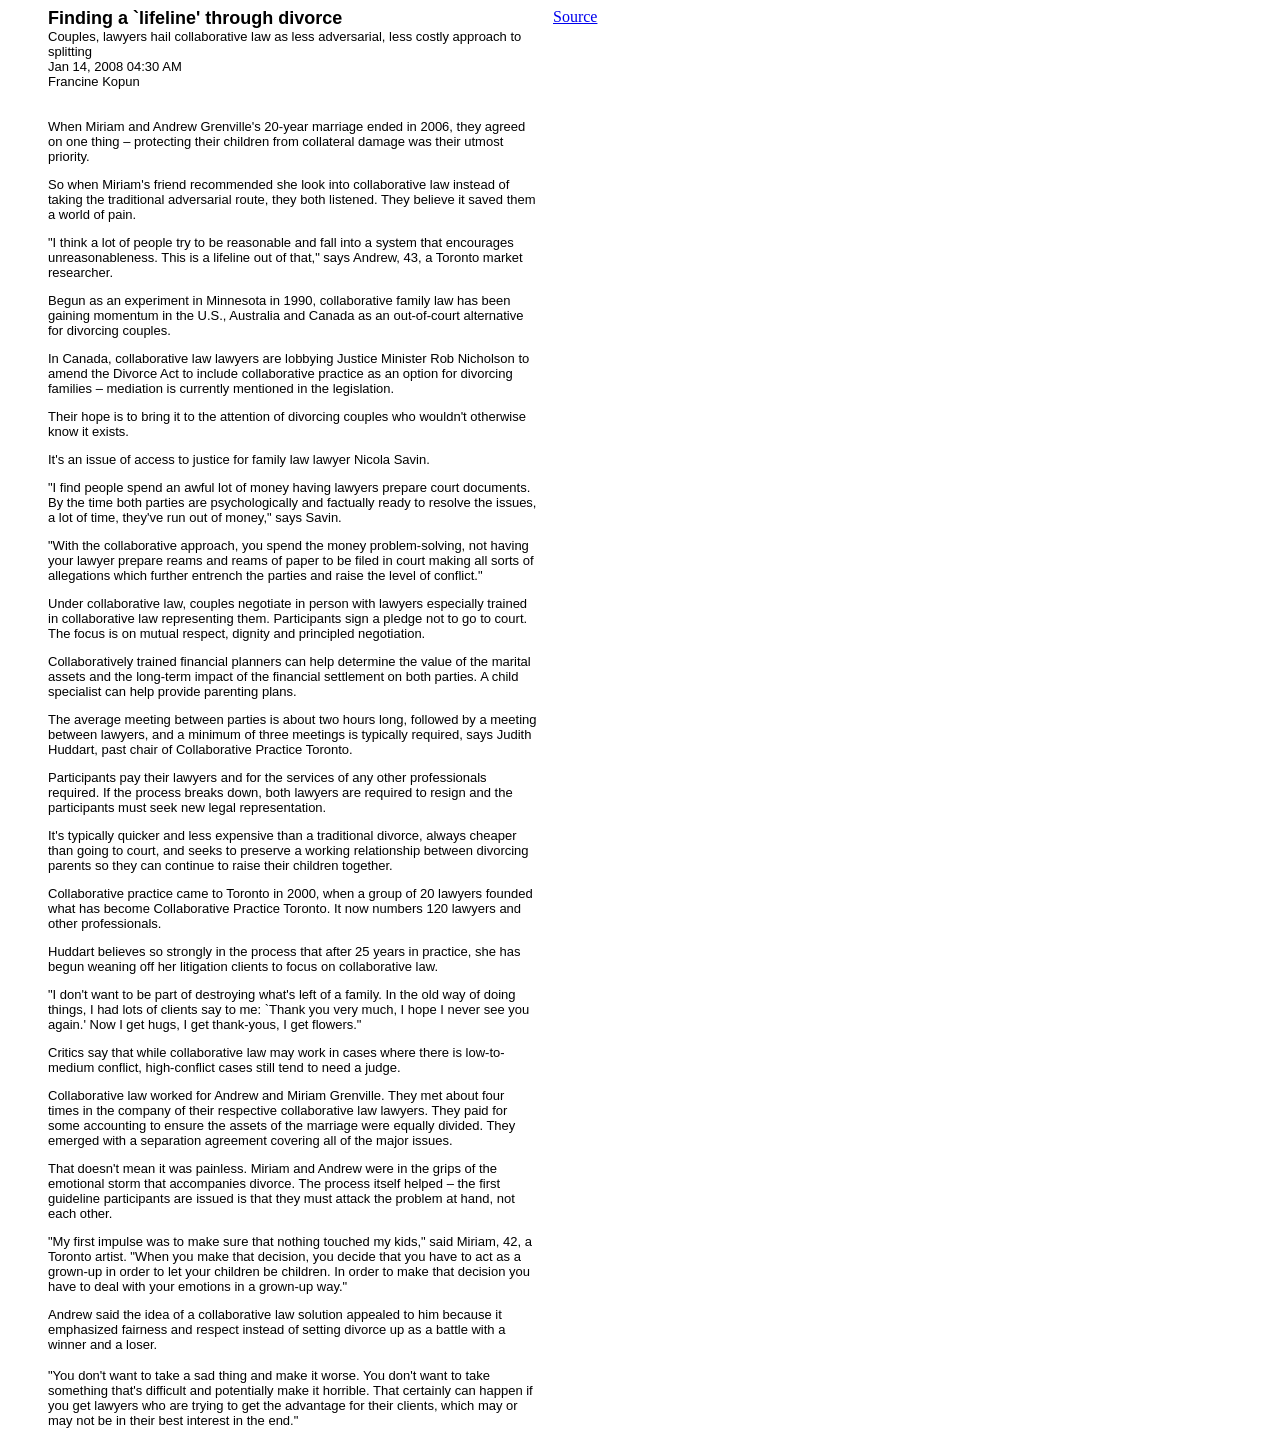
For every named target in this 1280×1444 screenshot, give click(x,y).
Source (575, 16)
